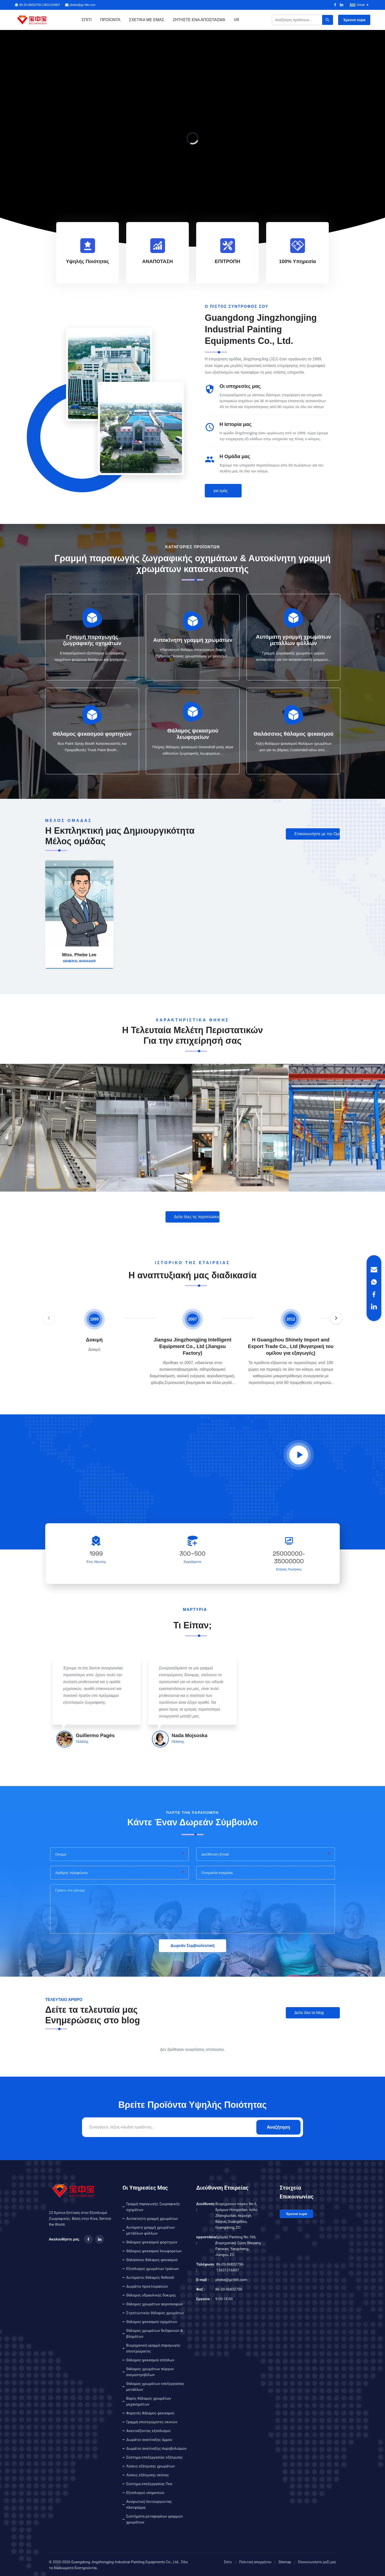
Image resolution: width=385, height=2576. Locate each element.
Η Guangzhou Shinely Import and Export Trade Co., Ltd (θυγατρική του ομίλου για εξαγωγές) (290, 1346)
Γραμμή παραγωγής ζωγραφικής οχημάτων (153, 2207)
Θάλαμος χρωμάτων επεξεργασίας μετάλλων (155, 2386)
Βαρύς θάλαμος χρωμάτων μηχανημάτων (148, 2401)
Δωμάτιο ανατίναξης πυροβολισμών (156, 2448)
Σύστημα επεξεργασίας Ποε (149, 2484)
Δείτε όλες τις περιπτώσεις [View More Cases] (197, 1217)
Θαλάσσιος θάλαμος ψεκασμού (152, 2260)
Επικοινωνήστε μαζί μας (317, 2562)
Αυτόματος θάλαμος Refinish (150, 2277)
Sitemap (284, 2562)
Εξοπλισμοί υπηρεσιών (145, 2493)
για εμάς (220, 491)
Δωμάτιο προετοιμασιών (147, 2286)
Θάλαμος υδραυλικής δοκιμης (151, 2295)
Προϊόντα (110, 20)
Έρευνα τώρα (354, 20)
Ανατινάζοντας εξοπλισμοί (148, 2431)
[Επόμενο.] (336, 1318)
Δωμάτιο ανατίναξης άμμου (149, 2439)
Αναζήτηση (278, 2127)
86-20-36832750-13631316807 (230, 2267)
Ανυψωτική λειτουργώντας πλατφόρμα (149, 2504)
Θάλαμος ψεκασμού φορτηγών (151, 2242)
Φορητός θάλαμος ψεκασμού (150, 2413)
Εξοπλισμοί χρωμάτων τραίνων (152, 2268)
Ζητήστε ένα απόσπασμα (199, 20)
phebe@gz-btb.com (83, 5)
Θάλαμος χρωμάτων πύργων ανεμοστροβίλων (150, 2372)
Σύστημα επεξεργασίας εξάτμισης (154, 2457)
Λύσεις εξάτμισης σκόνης (147, 2475)
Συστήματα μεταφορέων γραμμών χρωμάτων (154, 2519)
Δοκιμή (94, 1339)
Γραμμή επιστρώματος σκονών (152, 2422)
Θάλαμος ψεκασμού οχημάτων (151, 2322)
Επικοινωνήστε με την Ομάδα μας (317, 834)
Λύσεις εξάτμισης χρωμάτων (150, 2466)
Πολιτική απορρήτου (255, 2562)
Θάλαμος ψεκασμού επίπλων (150, 2360)
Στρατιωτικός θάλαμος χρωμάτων (155, 2313)
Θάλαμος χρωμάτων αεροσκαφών (154, 2304)
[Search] (327, 20)
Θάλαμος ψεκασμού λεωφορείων (154, 2251)
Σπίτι (87, 20)
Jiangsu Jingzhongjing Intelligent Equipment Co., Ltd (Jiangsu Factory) (193, 1346)
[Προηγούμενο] (49, 1318)
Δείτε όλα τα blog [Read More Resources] (309, 2013)
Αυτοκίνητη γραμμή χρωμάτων (152, 2218)
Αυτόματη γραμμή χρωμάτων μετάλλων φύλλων (150, 2230)
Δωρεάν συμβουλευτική (192, 1945)
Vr (236, 20)
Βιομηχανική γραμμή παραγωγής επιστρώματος (153, 2348)
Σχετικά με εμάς (146, 20)
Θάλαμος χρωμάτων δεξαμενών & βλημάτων (154, 2333)
